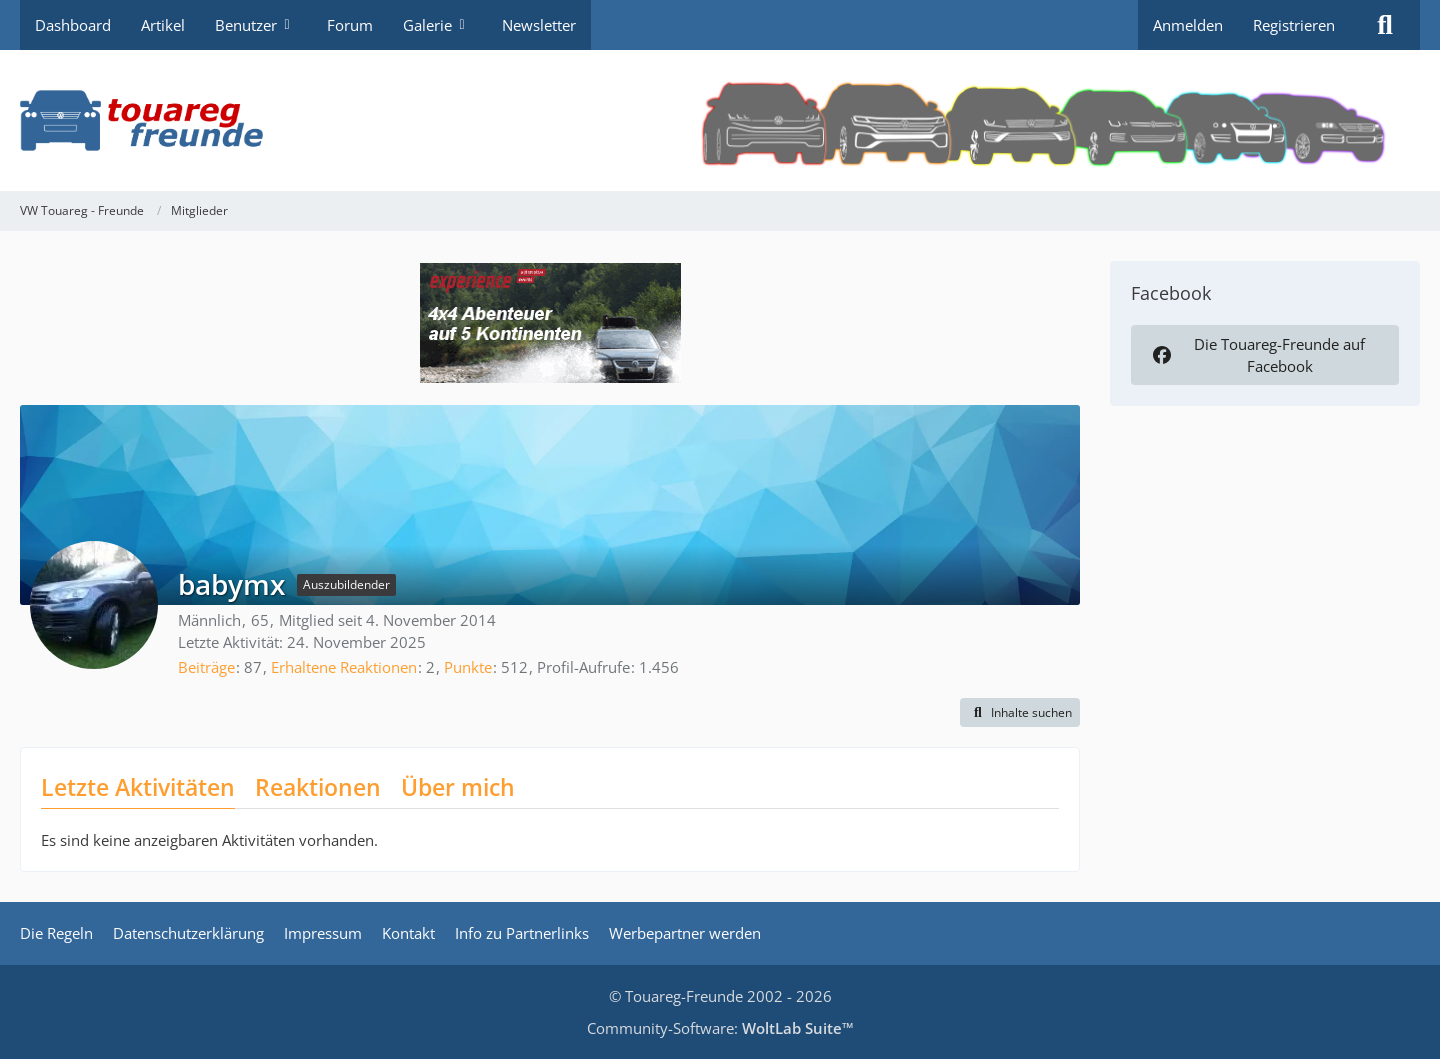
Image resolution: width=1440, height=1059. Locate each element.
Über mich (458, 787)
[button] (1020, 713)
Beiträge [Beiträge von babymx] (206, 667)
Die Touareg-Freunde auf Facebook (1257, 355)
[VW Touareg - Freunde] (720, 120)
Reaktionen (318, 787)
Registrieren (1294, 25)
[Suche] (1385, 25)
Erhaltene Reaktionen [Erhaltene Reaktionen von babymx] (344, 667)
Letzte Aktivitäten (138, 787)
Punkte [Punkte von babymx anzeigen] (468, 667)
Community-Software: (720, 1028)
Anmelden (1188, 25)
